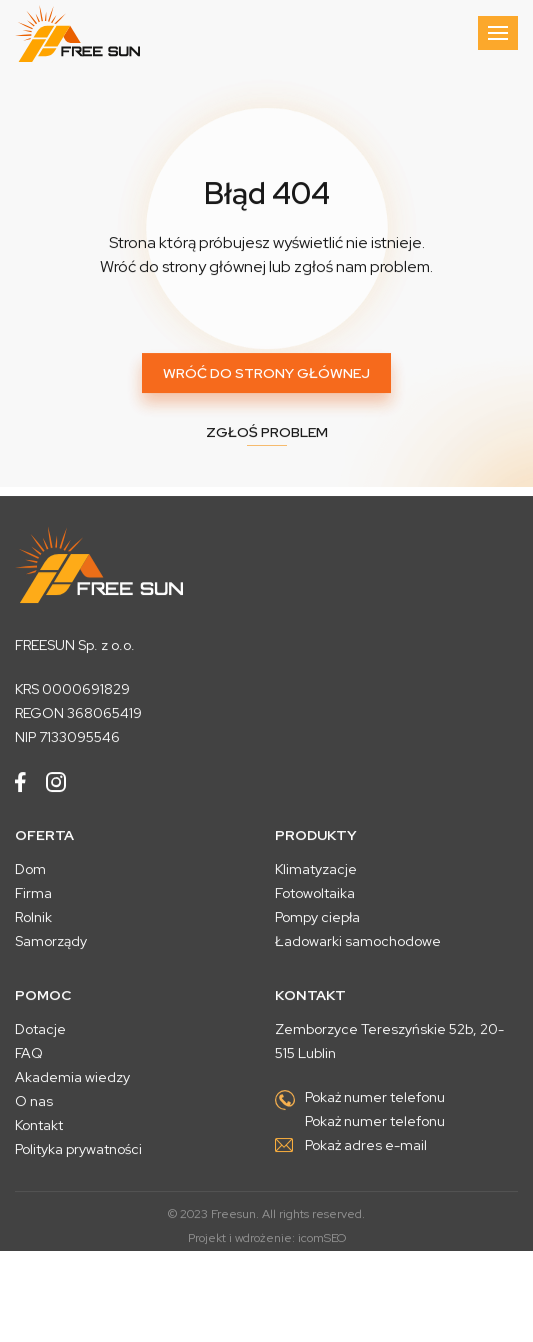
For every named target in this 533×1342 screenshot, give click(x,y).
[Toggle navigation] (498, 33)
